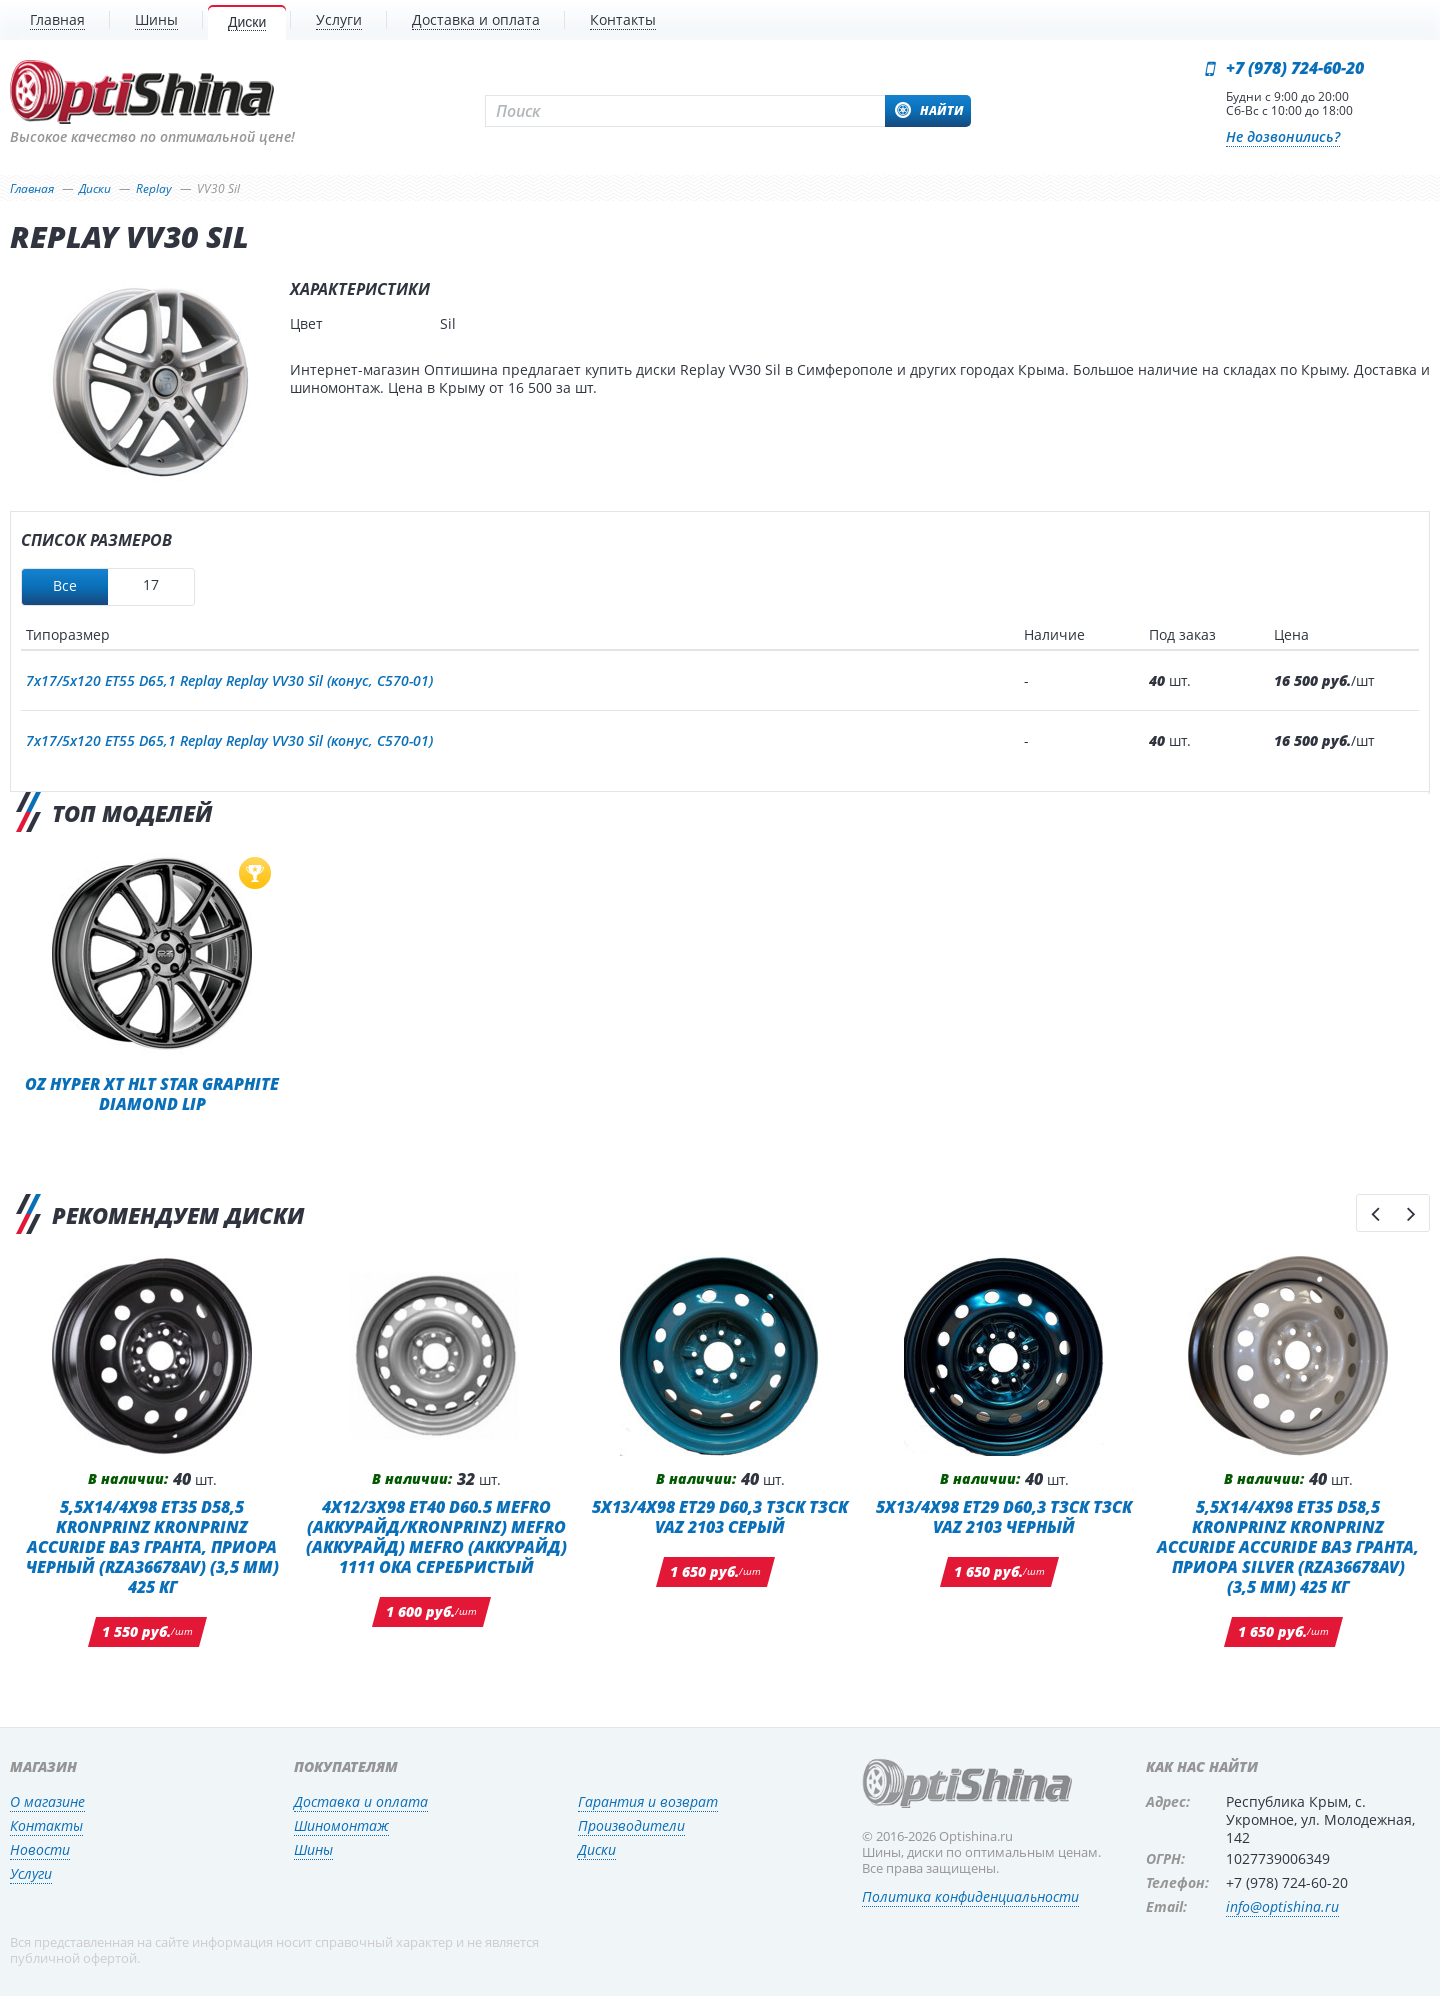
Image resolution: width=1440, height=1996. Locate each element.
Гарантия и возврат (648, 1801)
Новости (40, 1849)
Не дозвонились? (1283, 136)
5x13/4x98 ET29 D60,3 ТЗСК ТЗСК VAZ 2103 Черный (1004, 1516)
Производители (631, 1825)
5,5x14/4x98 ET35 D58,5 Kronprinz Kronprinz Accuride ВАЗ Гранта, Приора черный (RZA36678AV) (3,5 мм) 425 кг (152, 1546)
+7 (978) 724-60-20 (1295, 68)
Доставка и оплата (361, 1801)
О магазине (47, 1801)
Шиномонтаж (341, 1825)
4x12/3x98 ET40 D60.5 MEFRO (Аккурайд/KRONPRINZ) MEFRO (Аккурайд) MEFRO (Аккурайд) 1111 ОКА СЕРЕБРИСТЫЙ (436, 1536)
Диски (597, 1849)
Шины (313, 1849)
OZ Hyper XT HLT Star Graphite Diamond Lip (152, 1093)
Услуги (31, 1873)
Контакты (46, 1825)
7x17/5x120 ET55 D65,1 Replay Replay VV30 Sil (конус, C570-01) (229, 680)
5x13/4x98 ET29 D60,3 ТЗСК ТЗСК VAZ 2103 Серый (720, 1516)
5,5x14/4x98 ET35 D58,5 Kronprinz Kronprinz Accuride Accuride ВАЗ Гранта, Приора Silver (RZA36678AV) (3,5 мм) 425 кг (1288, 1546)
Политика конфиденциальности (970, 1896)
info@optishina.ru (1282, 1906)
